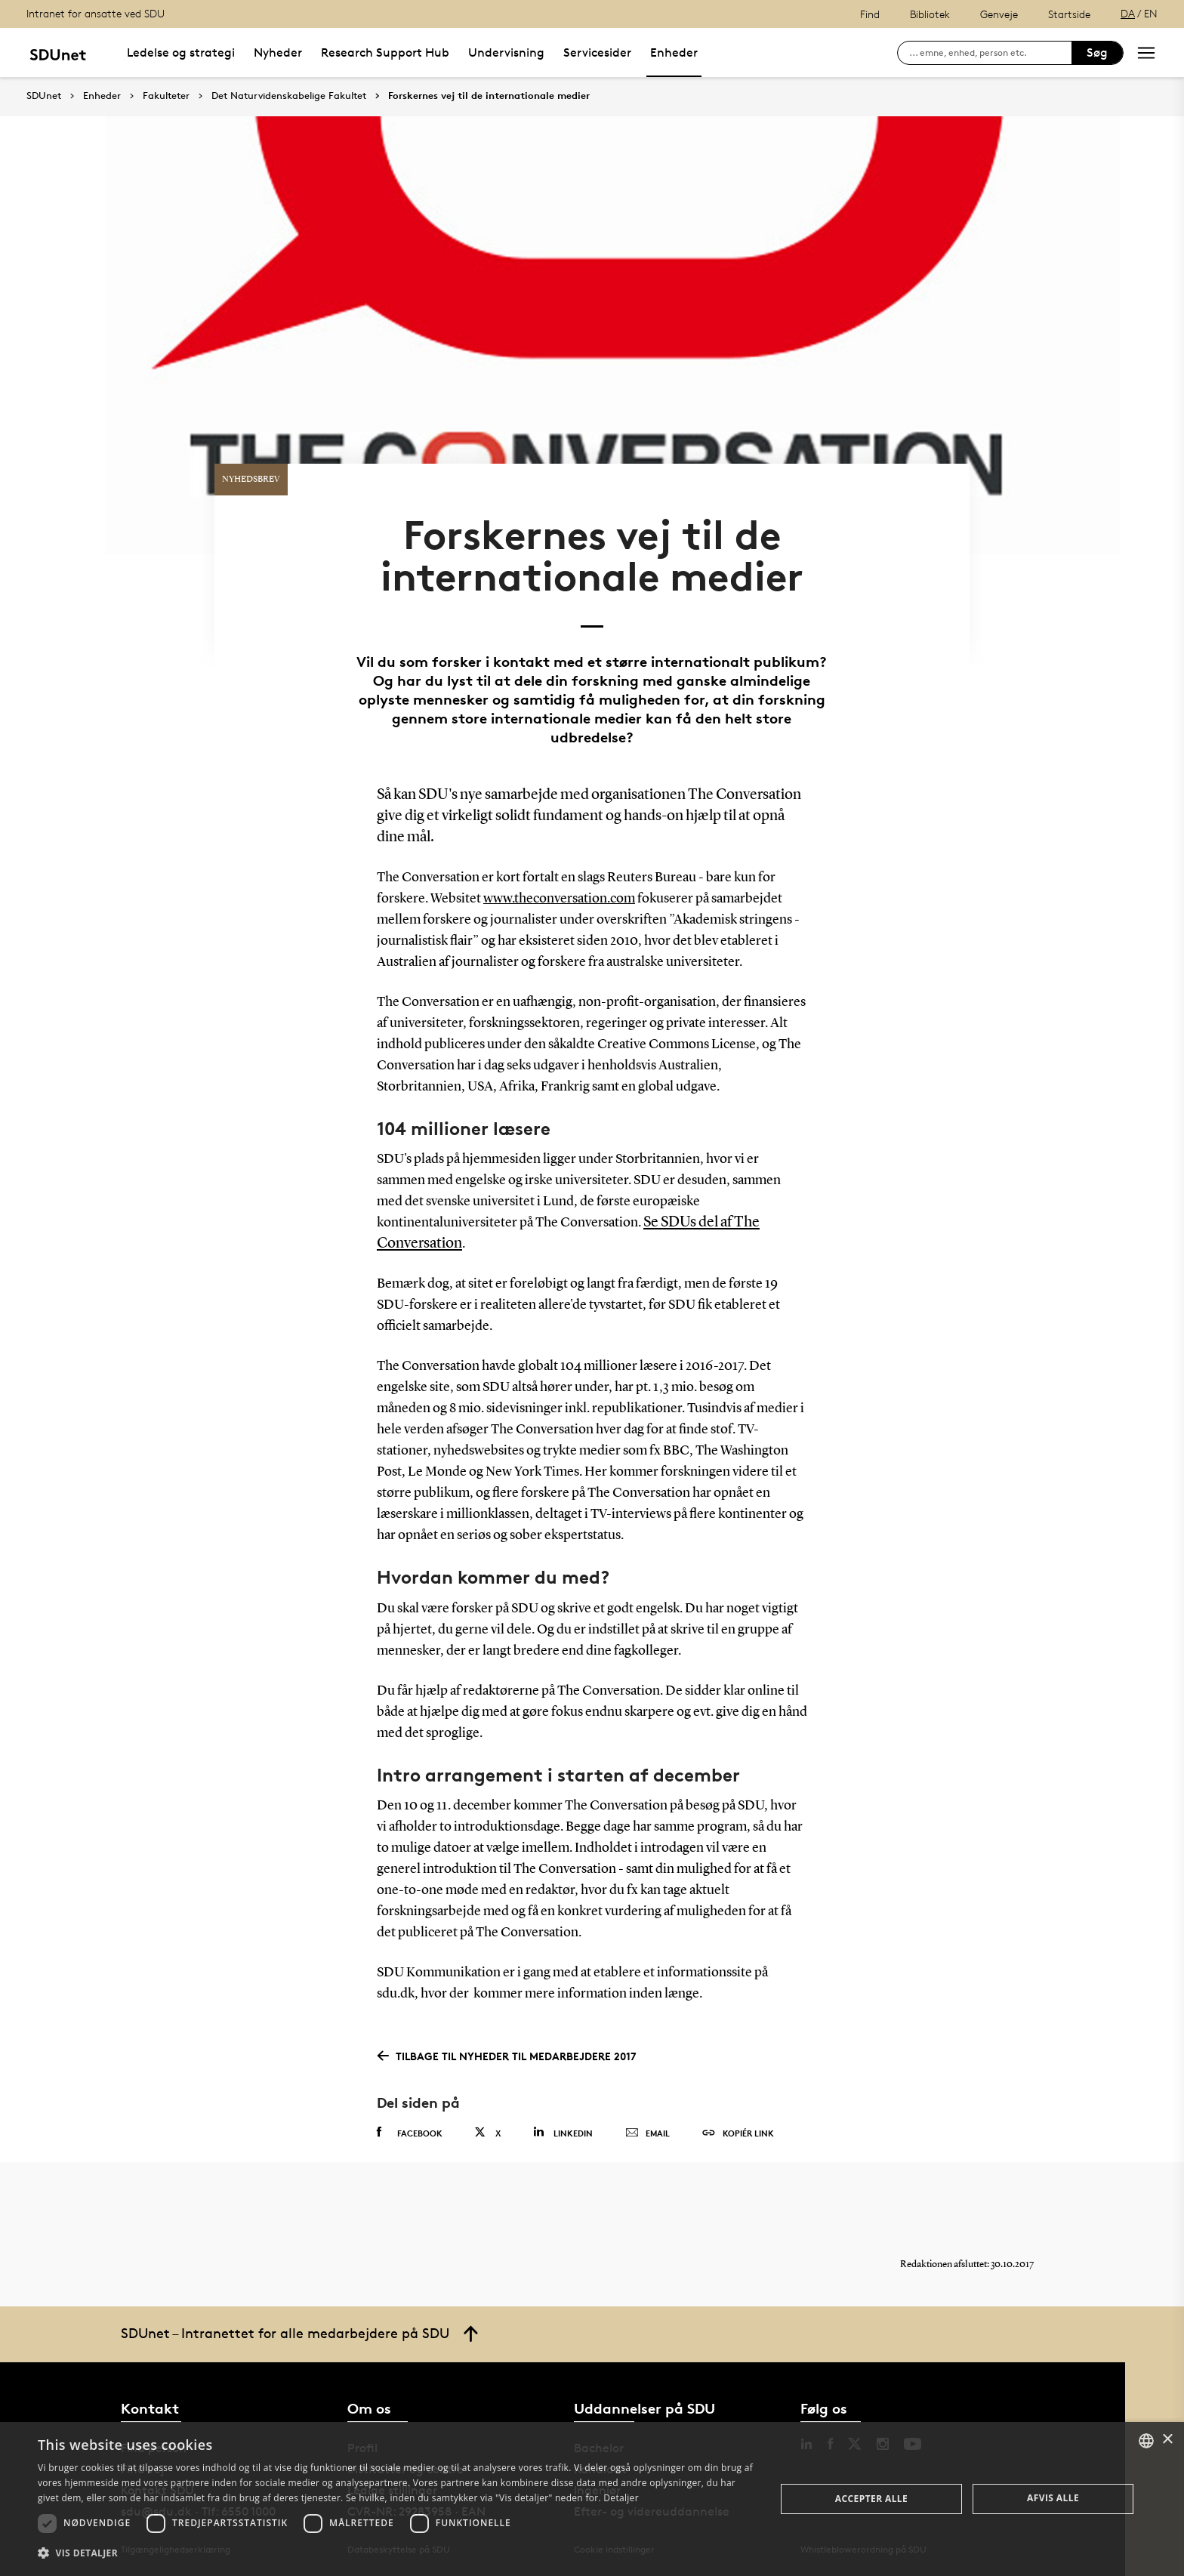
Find (870, 14)
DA (1128, 13)
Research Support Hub (385, 52)
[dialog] (592, 2499)
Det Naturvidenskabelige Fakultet (288, 96)
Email (647, 2133)
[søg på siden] (990, 53)
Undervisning (506, 52)
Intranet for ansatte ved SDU (95, 13)
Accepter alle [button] (871, 2498)
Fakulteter (166, 96)
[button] (396, 2553)
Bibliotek (930, 14)
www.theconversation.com (559, 898)
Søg (1097, 52)
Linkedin (563, 2132)
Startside (1069, 14)
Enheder (674, 52)
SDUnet (43, 95)
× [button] (1167, 2439)
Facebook (409, 2133)
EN (1151, 13)
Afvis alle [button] (1053, 2497)
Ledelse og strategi (181, 52)
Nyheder (278, 52)
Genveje (999, 14)
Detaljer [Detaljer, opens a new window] (621, 2497)
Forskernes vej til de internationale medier (489, 96)
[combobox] (1146, 2440)
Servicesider (597, 52)
